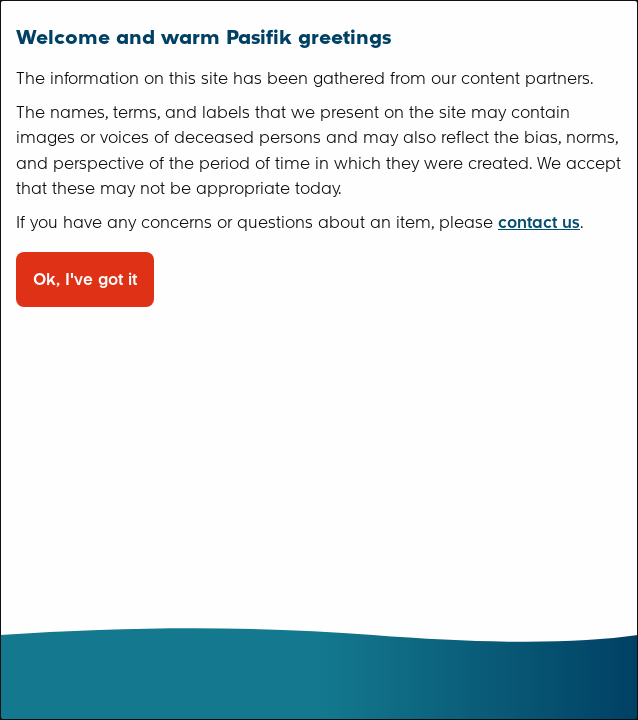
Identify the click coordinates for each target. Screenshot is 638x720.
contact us (539, 222)
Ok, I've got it (85, 279)
